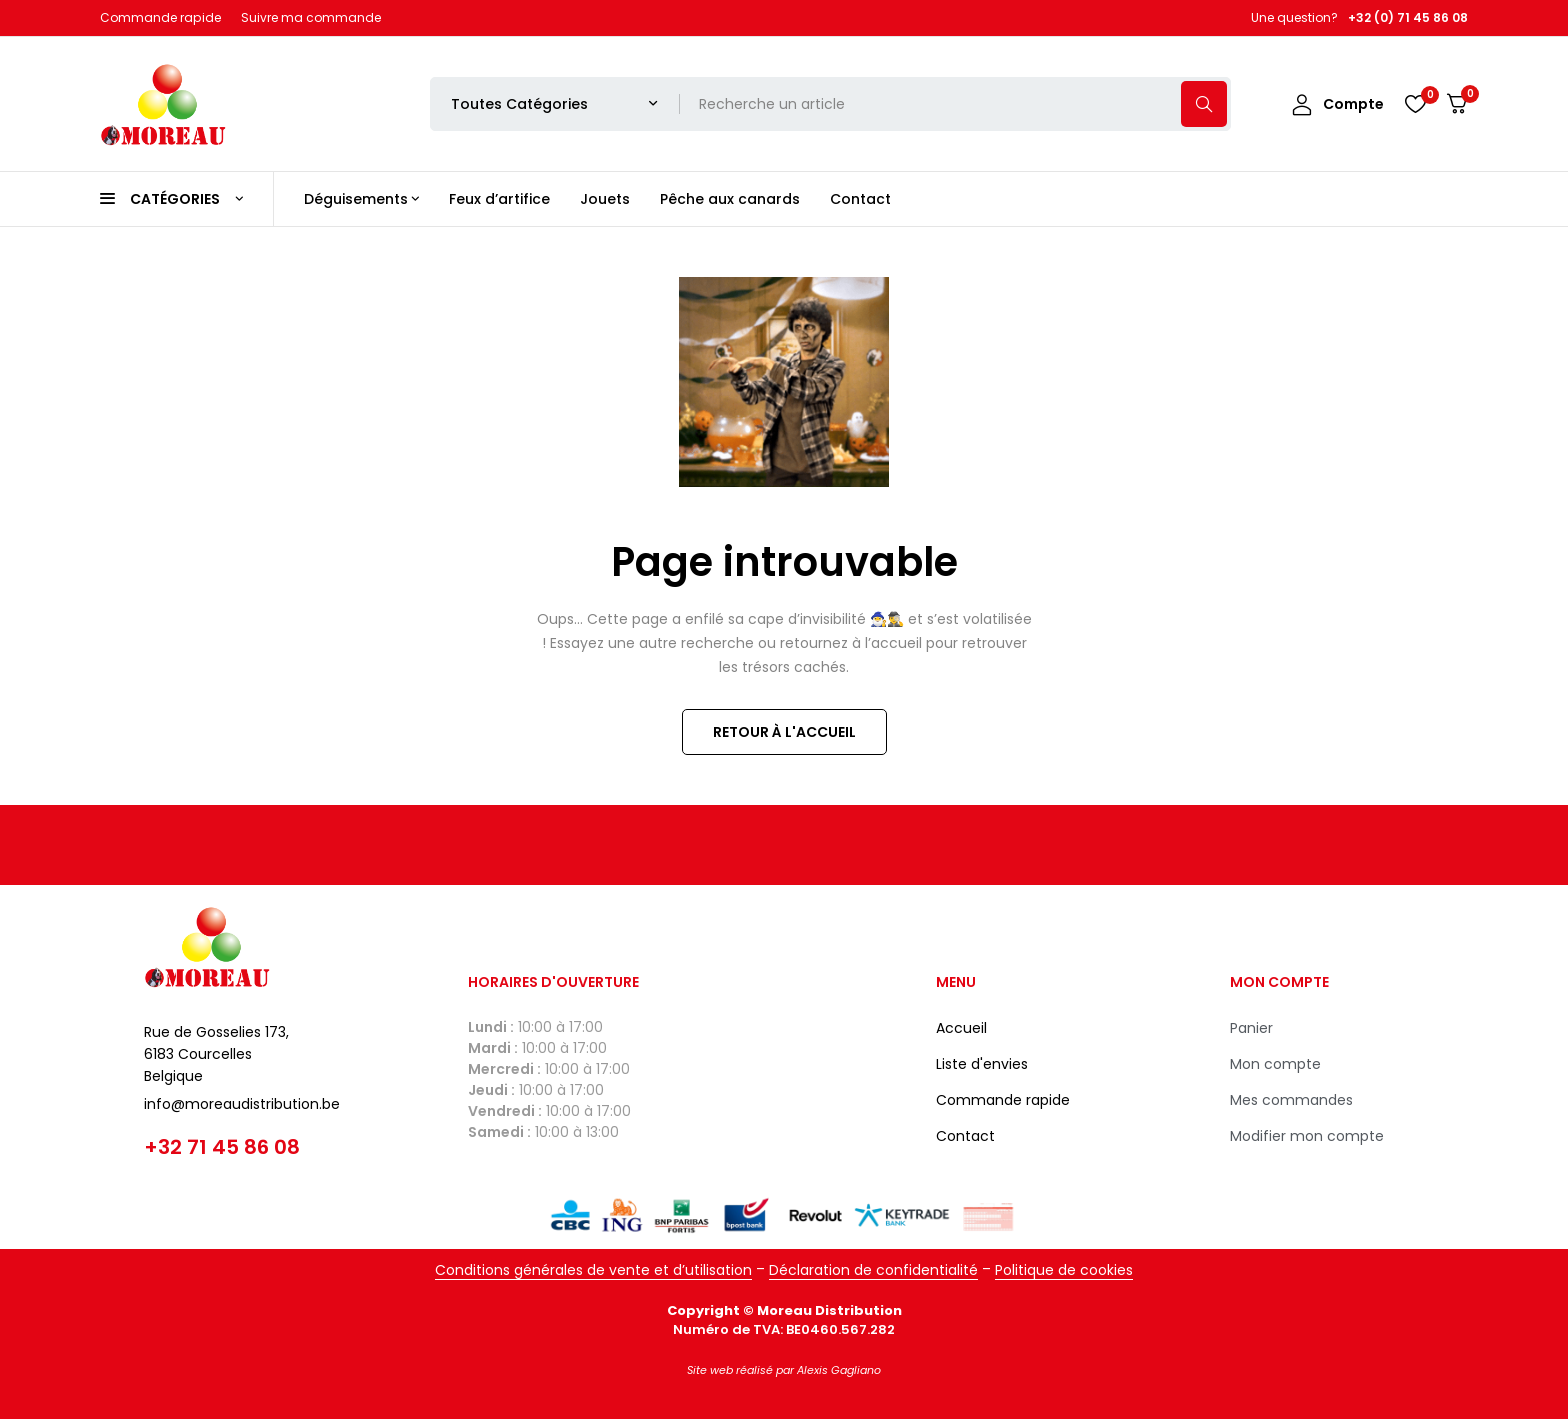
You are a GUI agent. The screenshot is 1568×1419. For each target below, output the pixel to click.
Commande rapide (160, 17)
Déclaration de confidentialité (873, 1270)
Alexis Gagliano (839, 1370)
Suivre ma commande (311, 17)
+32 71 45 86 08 (222, 1147)
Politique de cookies (1064, 1270)
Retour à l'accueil (784, 732)
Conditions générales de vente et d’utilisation (593, 1270)
